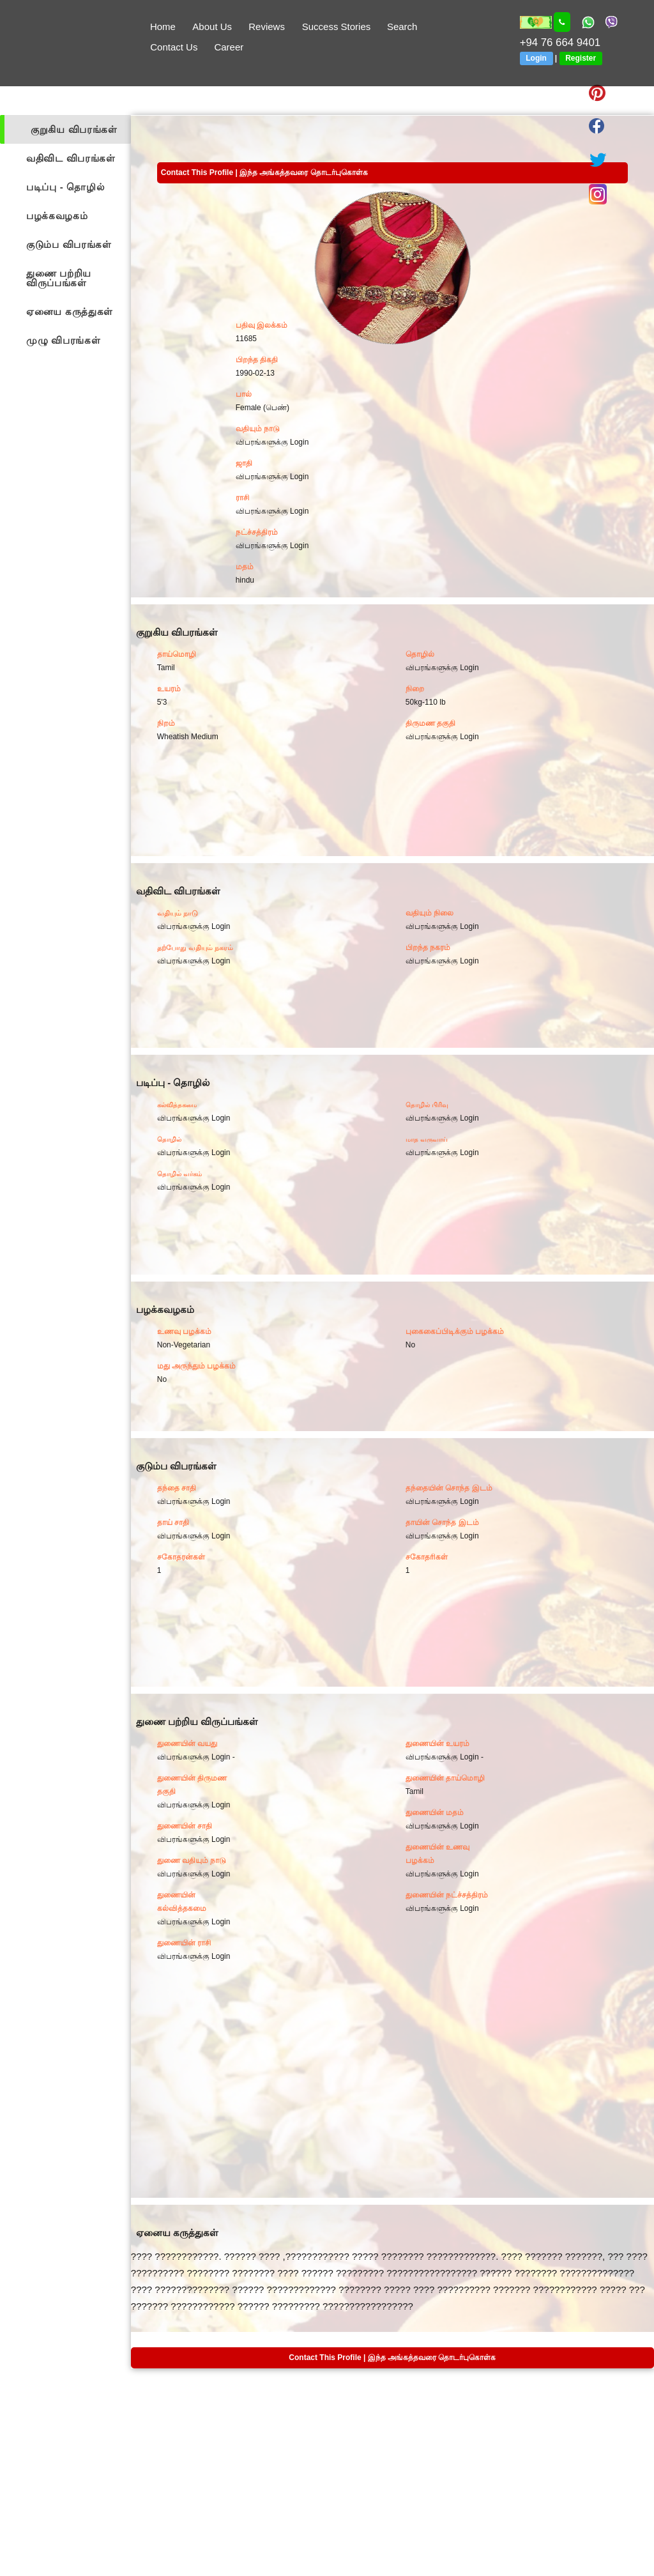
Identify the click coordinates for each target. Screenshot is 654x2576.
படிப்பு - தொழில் (65, 186)
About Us (212, 26)
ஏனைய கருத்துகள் (69, 311)
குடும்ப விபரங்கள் (69, 244)
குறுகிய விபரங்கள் (74, 129)
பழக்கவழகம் (57, 215)
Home (163, 26)
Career (228, 47)
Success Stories (336, 26)
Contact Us (173, 47)
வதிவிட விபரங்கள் (71, 158)
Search (402, 26)
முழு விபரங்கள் (63, 340)
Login (536, 58)
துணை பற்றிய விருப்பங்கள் (58, 278)
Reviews (266, 26)
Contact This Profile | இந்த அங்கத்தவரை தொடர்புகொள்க (264, 172)
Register (580, 58)
